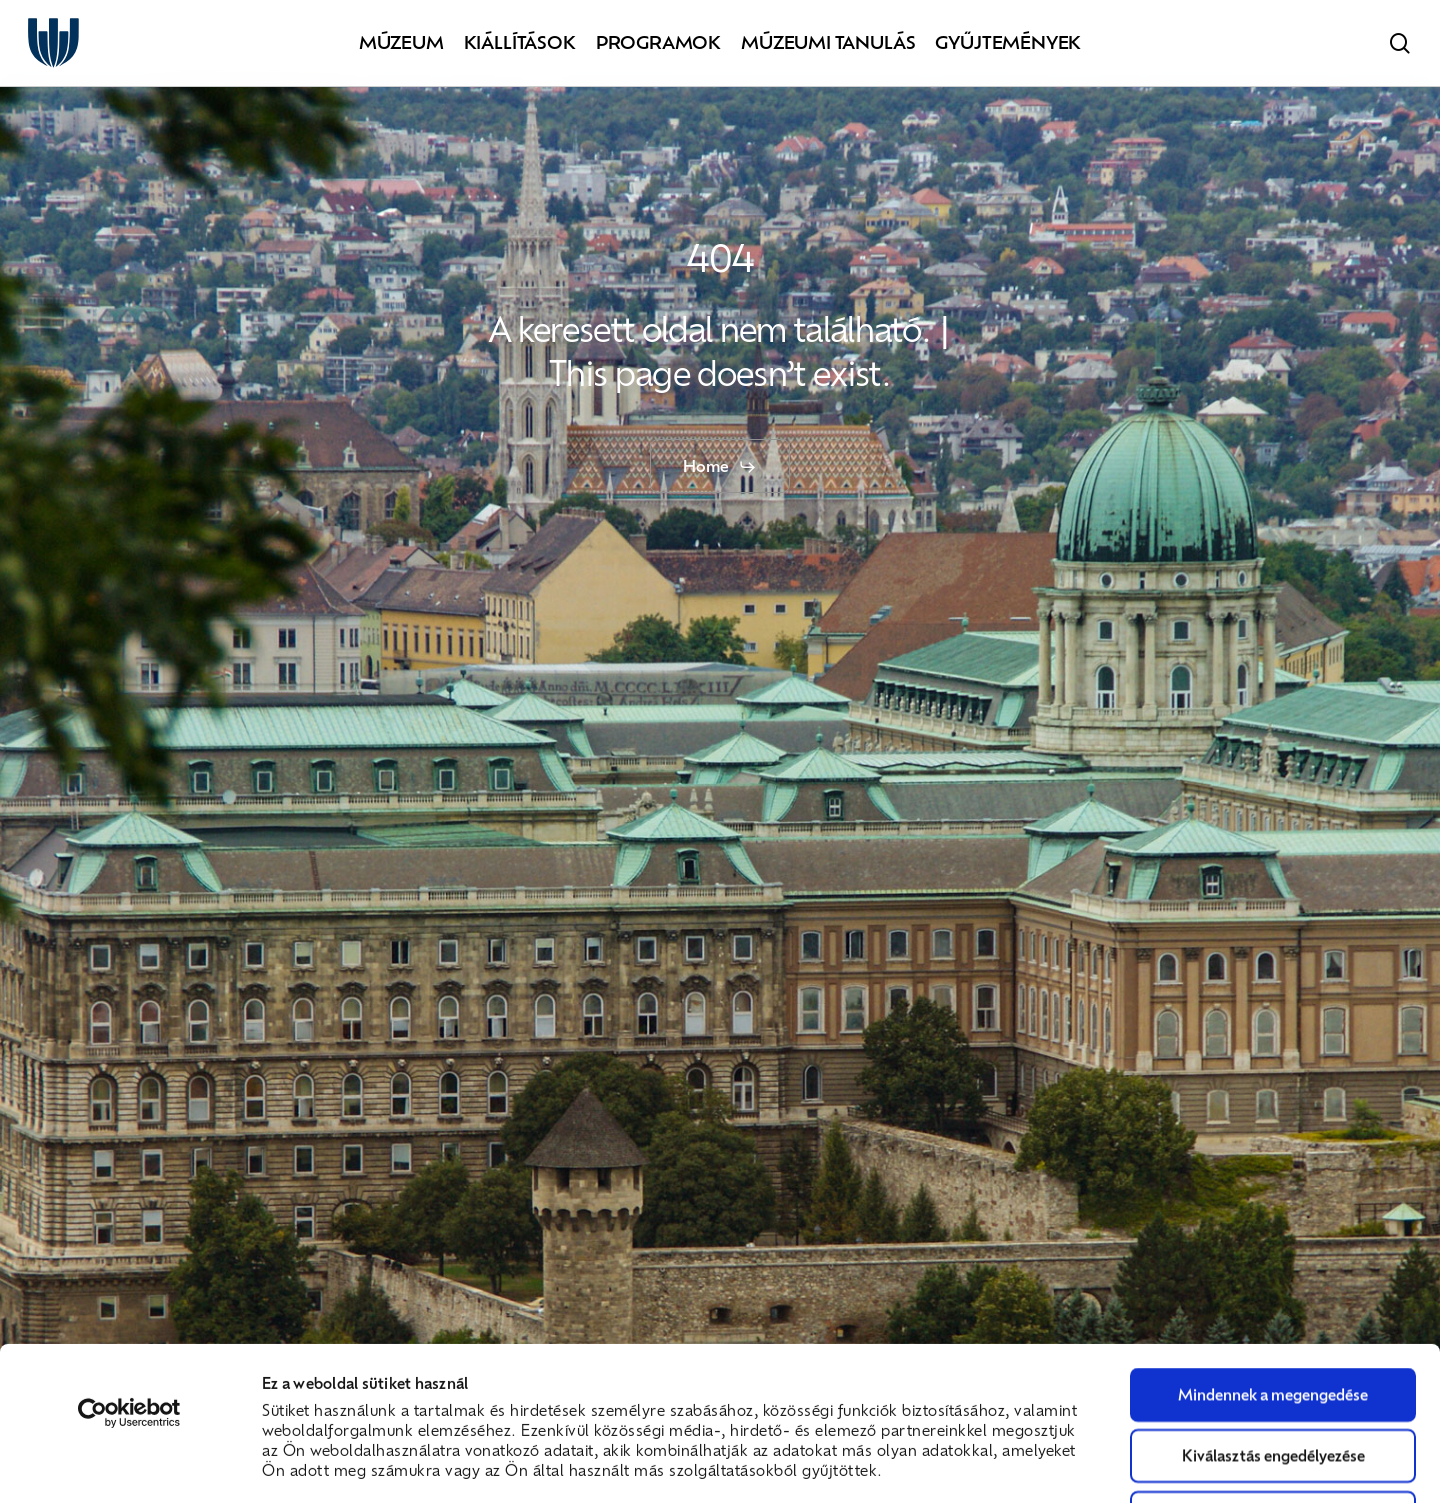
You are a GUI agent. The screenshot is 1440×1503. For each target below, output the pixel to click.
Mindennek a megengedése (1273, 1250)
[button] (720, 467)
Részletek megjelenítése (1130, 1463)
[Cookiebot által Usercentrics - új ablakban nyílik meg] (129, 1269)
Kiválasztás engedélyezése (1273, 1311)
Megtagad (1273, 1373)
